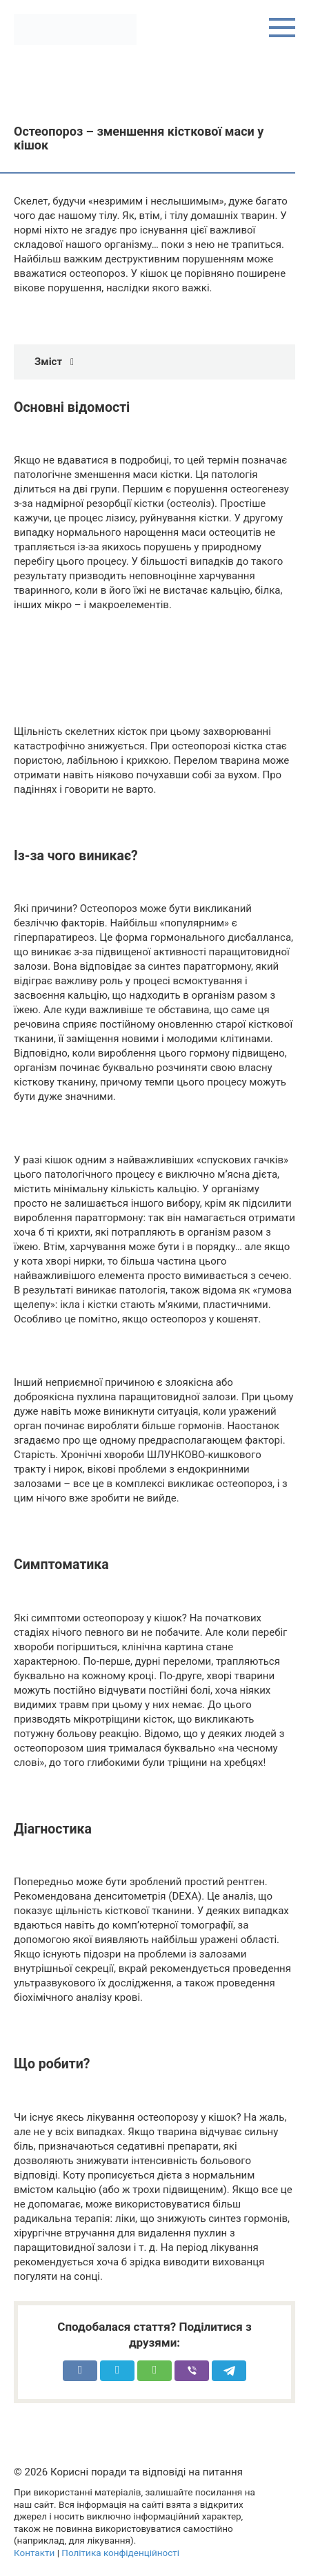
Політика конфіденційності (120, 2552)
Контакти (34, 2552)
